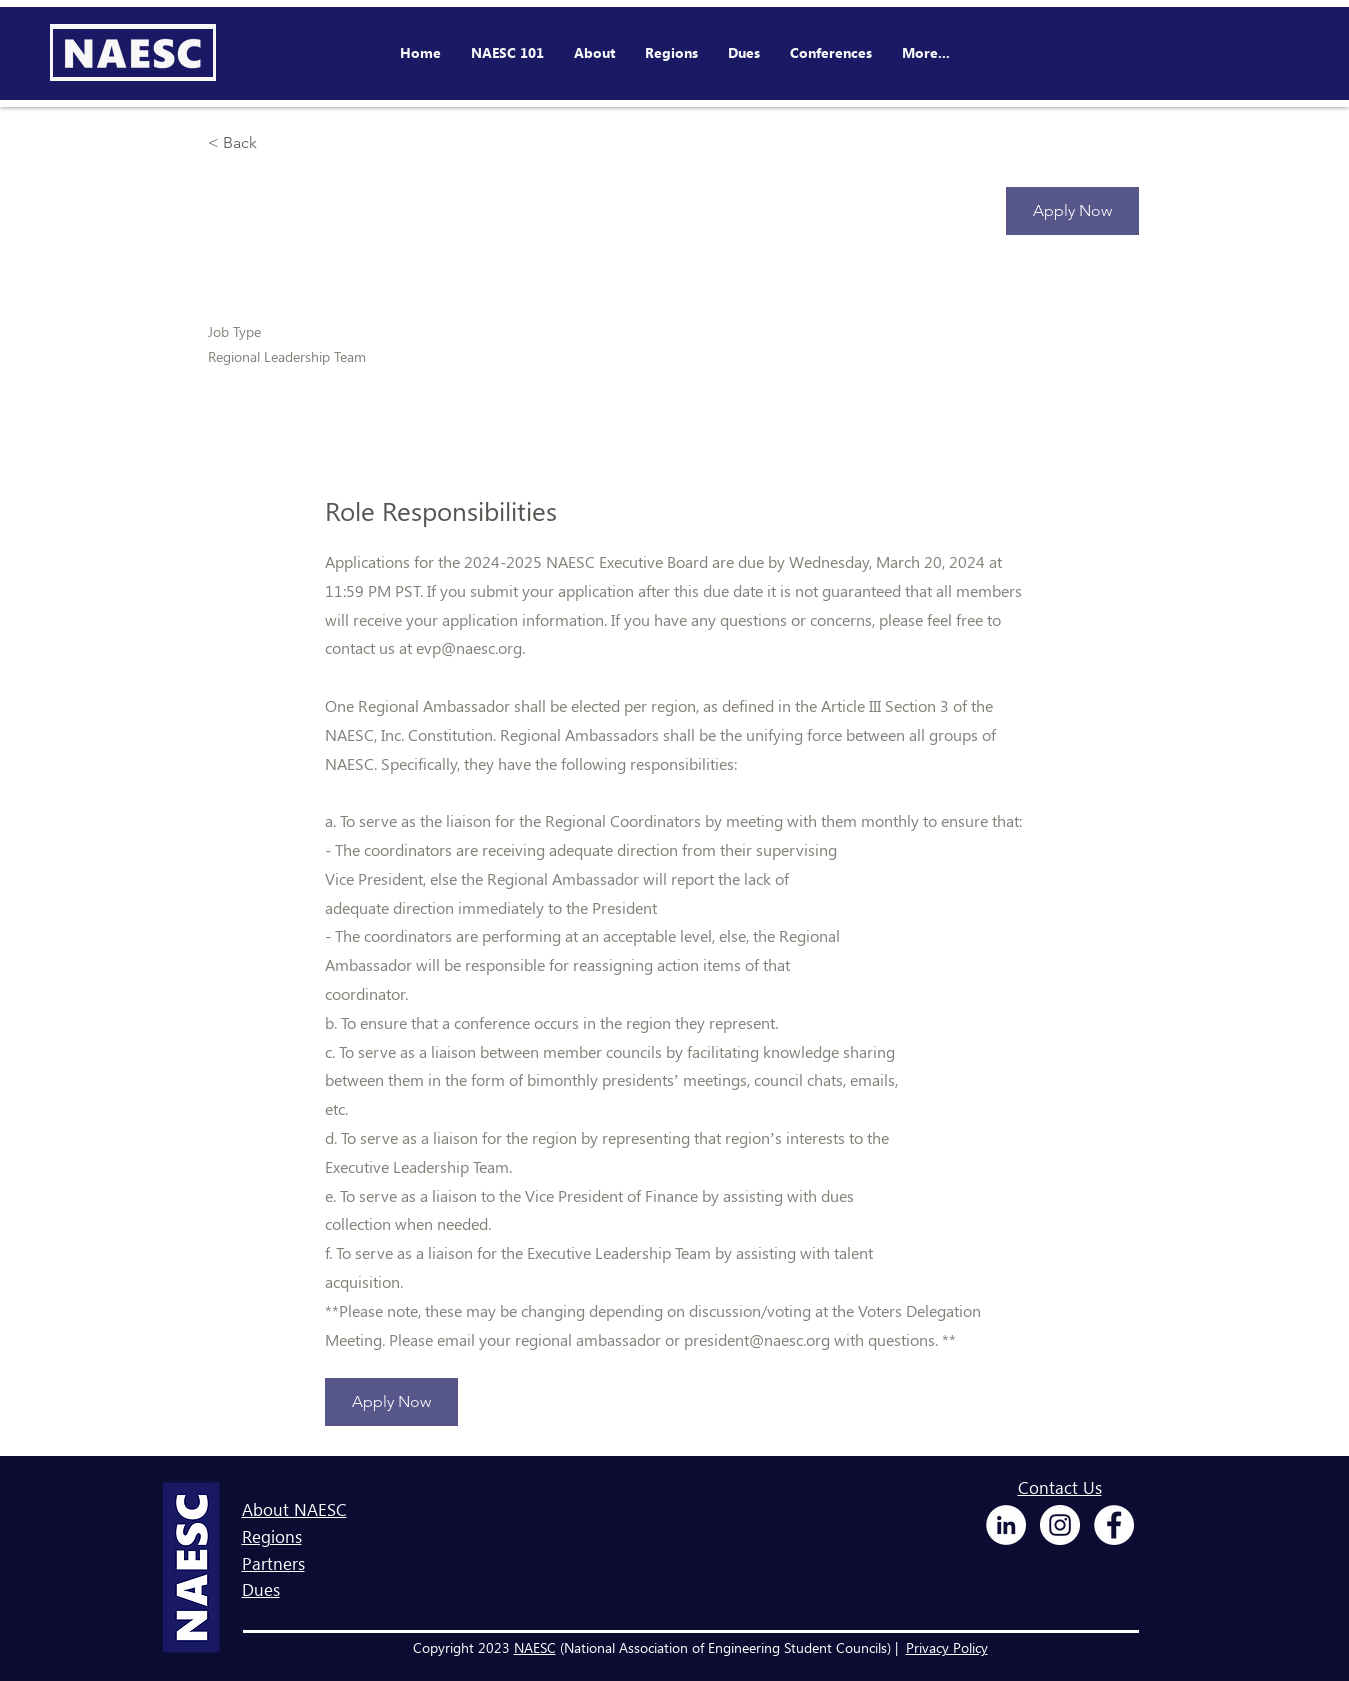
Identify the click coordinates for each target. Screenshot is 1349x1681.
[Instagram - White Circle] (1060, 1525)
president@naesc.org (757, 1339)
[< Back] (279, 143)
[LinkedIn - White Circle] (1006, 1525)
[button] (831, 53)
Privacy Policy (947, 1647)
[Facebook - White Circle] (1114, 1525)
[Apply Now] (1072, 211)
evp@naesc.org (469, 647)
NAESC (535, 1647)
